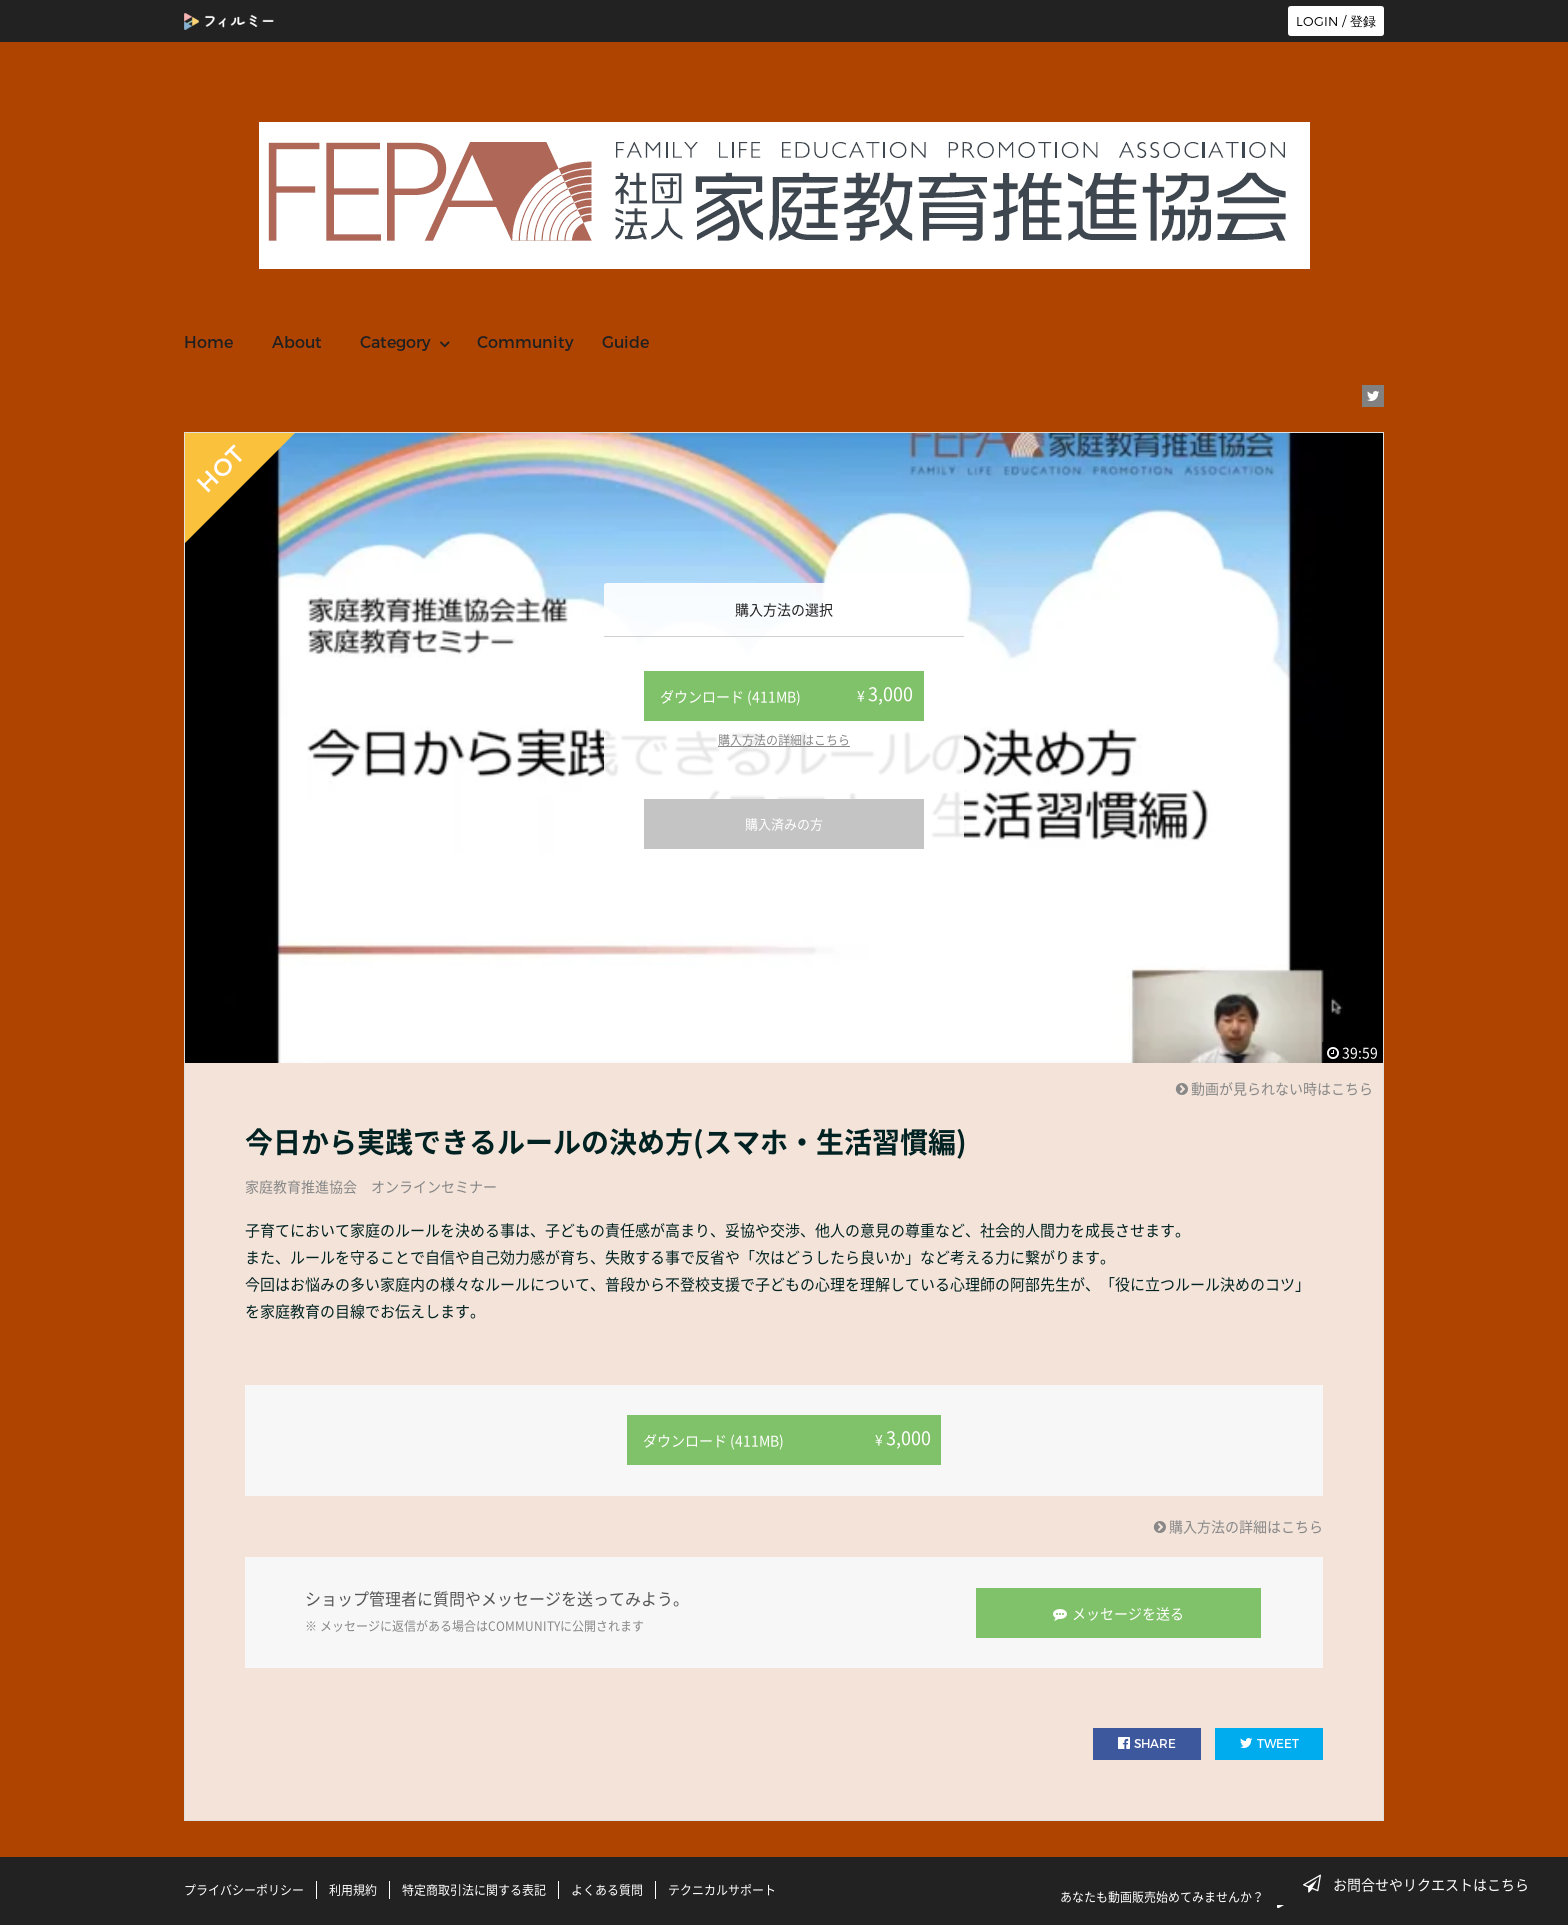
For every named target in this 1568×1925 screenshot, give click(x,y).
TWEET (1269, 1741)
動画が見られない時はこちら (1274, 1088)
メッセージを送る (1119, 1611)
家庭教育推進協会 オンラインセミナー (371, 1186)
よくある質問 (607, 1888)
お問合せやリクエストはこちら (1422, 1884)
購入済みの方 (784, 823)
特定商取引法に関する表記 (474, 1888)
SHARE (1147, 1741)
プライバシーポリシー (244, 1888)
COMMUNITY (524, 1625)
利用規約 (353, 1888)
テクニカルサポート (722, 1888)
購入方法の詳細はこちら (784, 740)
